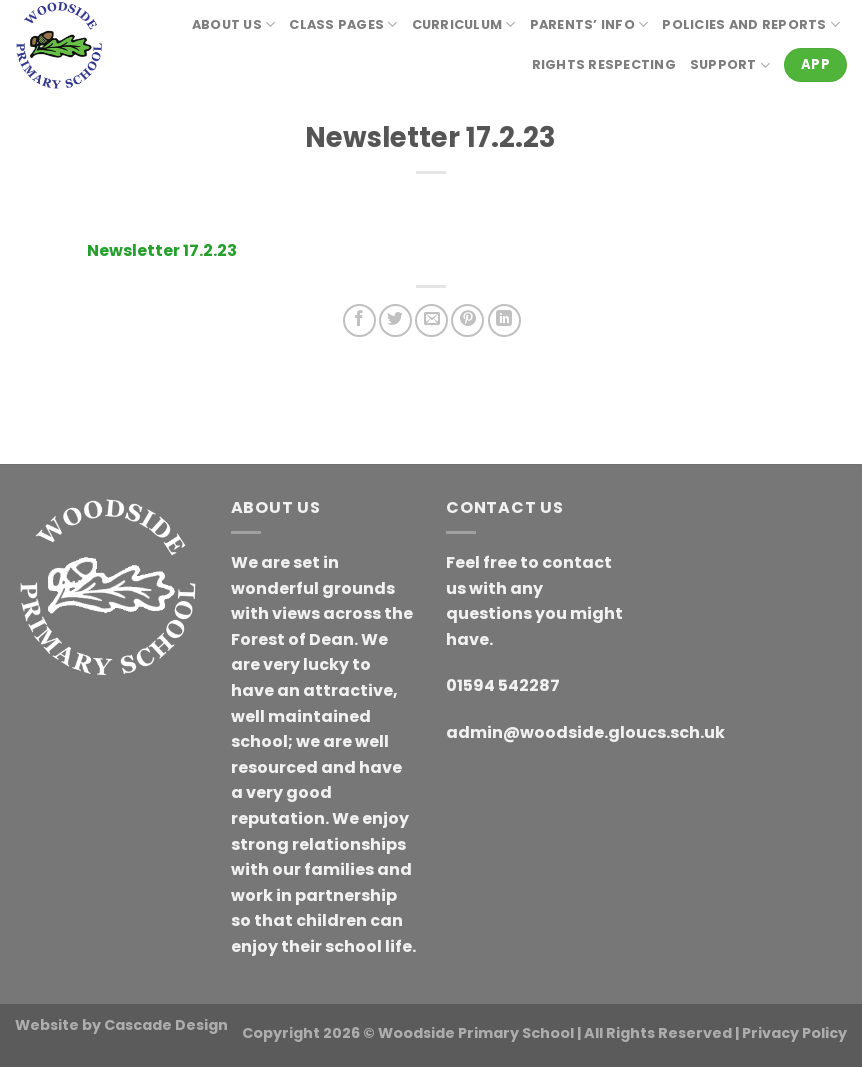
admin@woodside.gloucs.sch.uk (585, 732)
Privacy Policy (794, 1033)
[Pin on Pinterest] (467, 320)
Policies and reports (751, 24)
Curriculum (464, 24)
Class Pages (343, 24)
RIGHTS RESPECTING (604, 64)
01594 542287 (503, 685)
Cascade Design (166, 1025)
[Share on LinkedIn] (504, 320)
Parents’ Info (589, 24)
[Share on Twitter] (395, 320)
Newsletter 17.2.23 (162, 250)
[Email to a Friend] (431, 320)
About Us (234, 24)
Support (730, 65)
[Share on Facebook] (359, 320)
